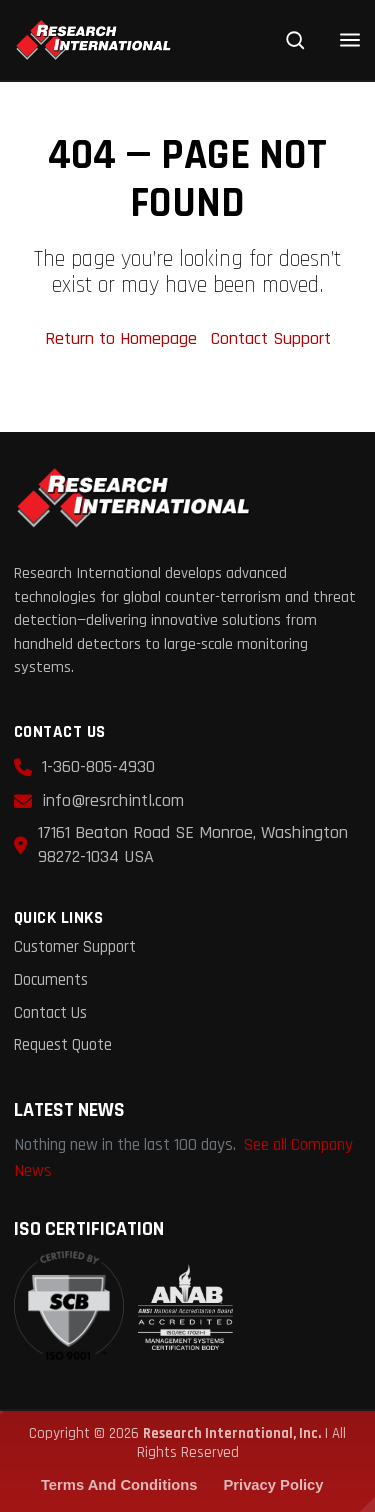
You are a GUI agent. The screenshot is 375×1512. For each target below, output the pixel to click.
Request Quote (63, 1045)
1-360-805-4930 (98, 766)
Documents (51, 980)
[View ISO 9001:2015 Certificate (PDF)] (123, 1307)
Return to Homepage (123, 338)
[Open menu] (350, 40)
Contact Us (50, 1013)
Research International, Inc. (232, 1433)
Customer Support (75, 947)
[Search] (295, 40)
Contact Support (271, 338)
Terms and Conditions (119, 1485)
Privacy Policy (273, 1485)
